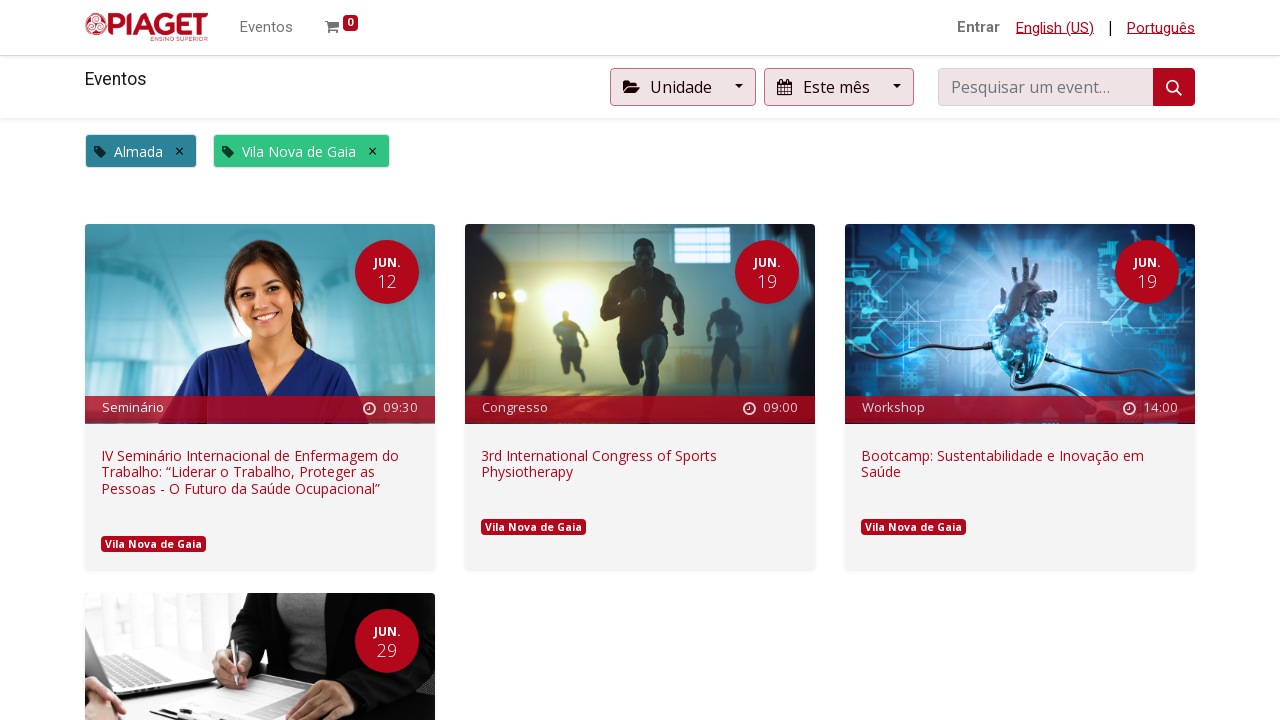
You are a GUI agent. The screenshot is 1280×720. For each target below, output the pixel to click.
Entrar (978, 27)
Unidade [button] (669, 87)
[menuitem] (266, 27)
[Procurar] (1174, 87)
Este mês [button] (825, 87)
